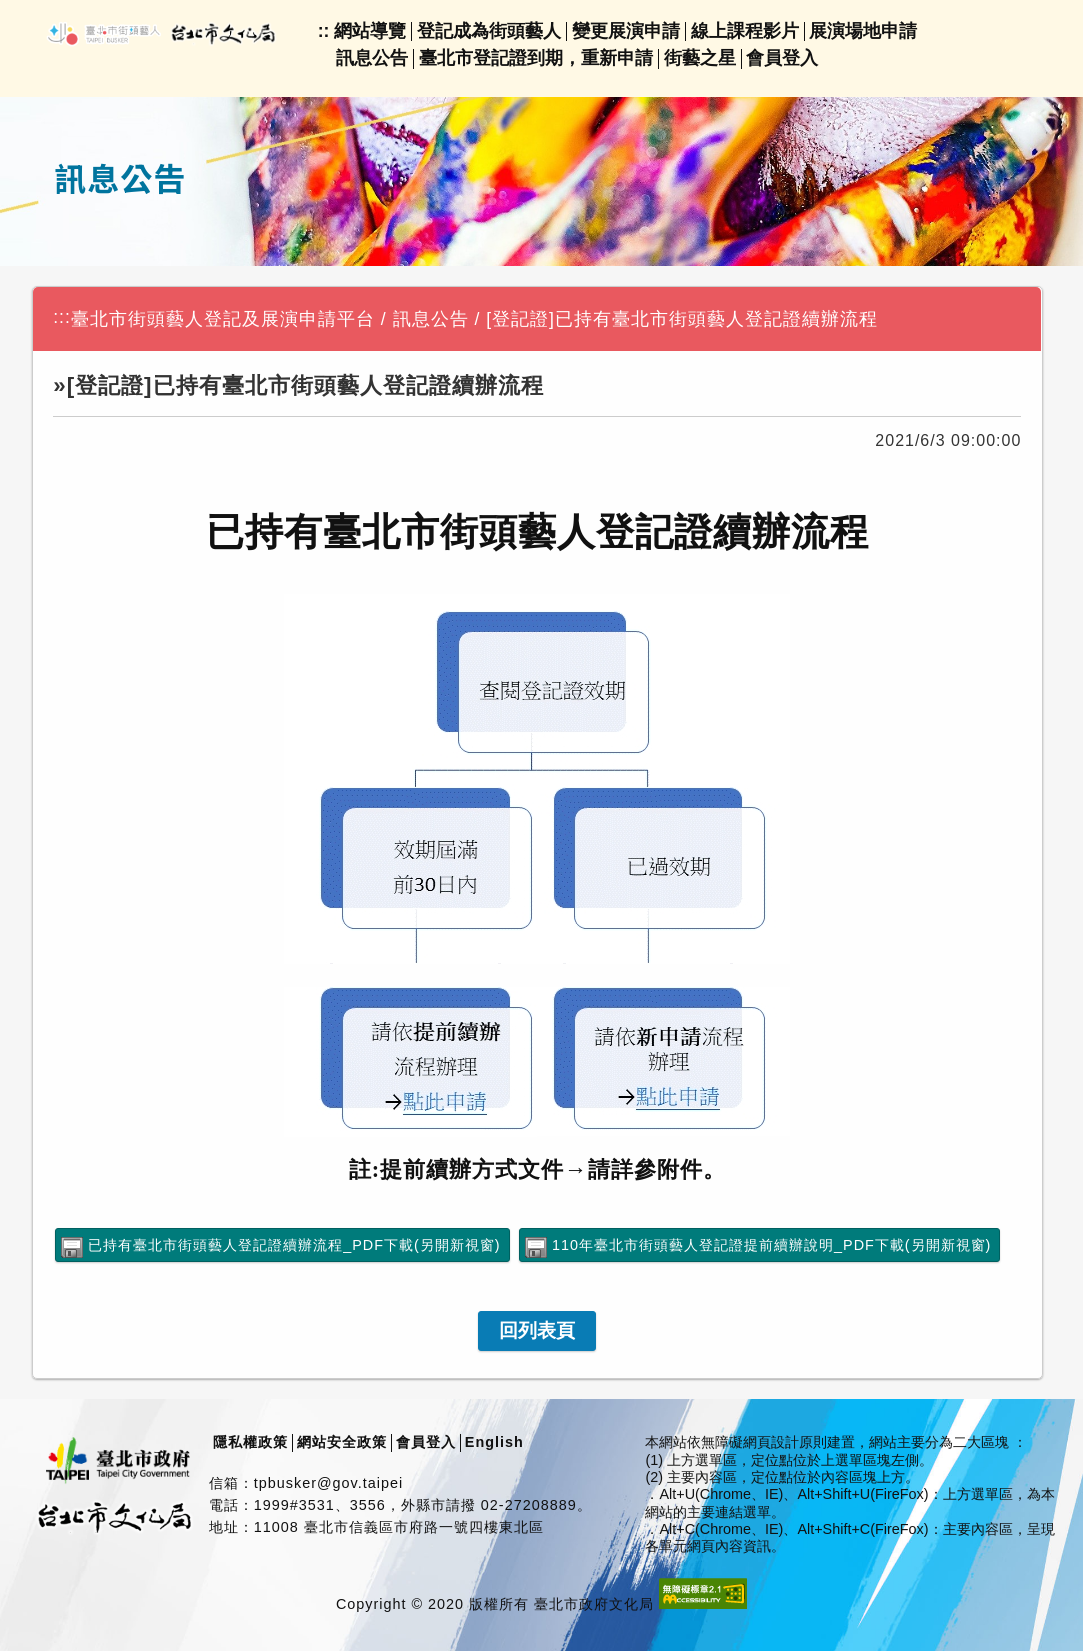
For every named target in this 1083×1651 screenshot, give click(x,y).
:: (324, 31)
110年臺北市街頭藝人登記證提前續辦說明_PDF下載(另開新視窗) (771, 1245)
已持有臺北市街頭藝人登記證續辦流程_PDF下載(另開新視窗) (294, 1245)
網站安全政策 (342, 1442)
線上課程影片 (745, 31)
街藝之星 (700, 58)
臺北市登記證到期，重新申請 (536, 58)
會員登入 (782, 58)
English (494, 1442)
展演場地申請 (863, 31)
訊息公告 (372, 58)
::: (62, 317)
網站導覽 (370, 31)
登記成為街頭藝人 (489, 31)
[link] (537, 1331)
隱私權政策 (250, 1442)
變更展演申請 (626, 31)
